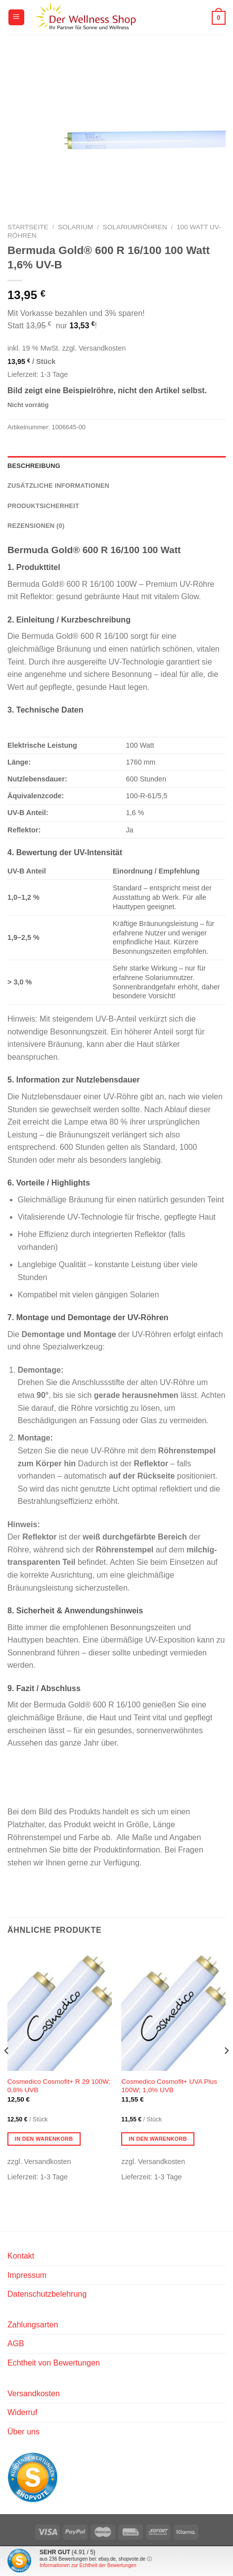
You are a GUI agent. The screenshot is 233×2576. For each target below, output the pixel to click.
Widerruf (22, 2412)
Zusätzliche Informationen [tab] (58, 485)
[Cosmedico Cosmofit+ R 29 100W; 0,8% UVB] (59, 2008)
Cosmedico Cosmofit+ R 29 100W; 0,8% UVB (59, 2086)
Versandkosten (33, 2393)
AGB (15, 2343)
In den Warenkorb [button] (44, 2139)
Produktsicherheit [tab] (43, 506)
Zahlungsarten (32, 2324)
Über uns (23, 2431)
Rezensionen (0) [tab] (35, 525)
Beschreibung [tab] (33, 465)
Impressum (27, 2275)
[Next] (226, 2070)
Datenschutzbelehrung (47, 2294)
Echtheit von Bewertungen (53, 2363)
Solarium (75, 227)
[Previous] (7, 2070)
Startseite (27, 227)
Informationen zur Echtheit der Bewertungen (88, 2565)
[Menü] (16, 17)
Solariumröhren (135, 227)
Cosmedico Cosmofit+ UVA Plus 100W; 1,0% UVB (169, 2086)
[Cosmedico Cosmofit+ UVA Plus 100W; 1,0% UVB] (173, 2008)
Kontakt (20, 2256)
